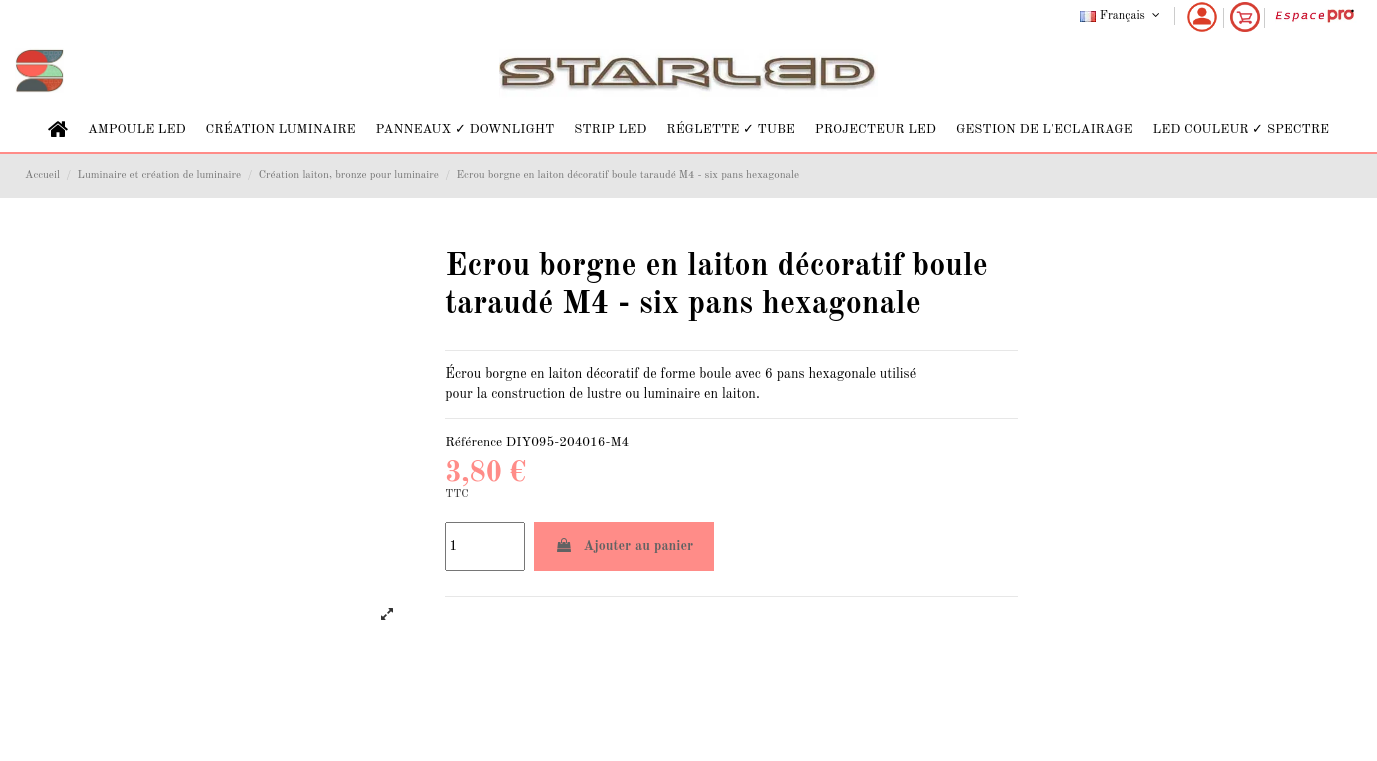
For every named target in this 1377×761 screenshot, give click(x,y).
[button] (137, 129)
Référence (473, 442)
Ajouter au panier (624, 545)
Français (1121, 16)
